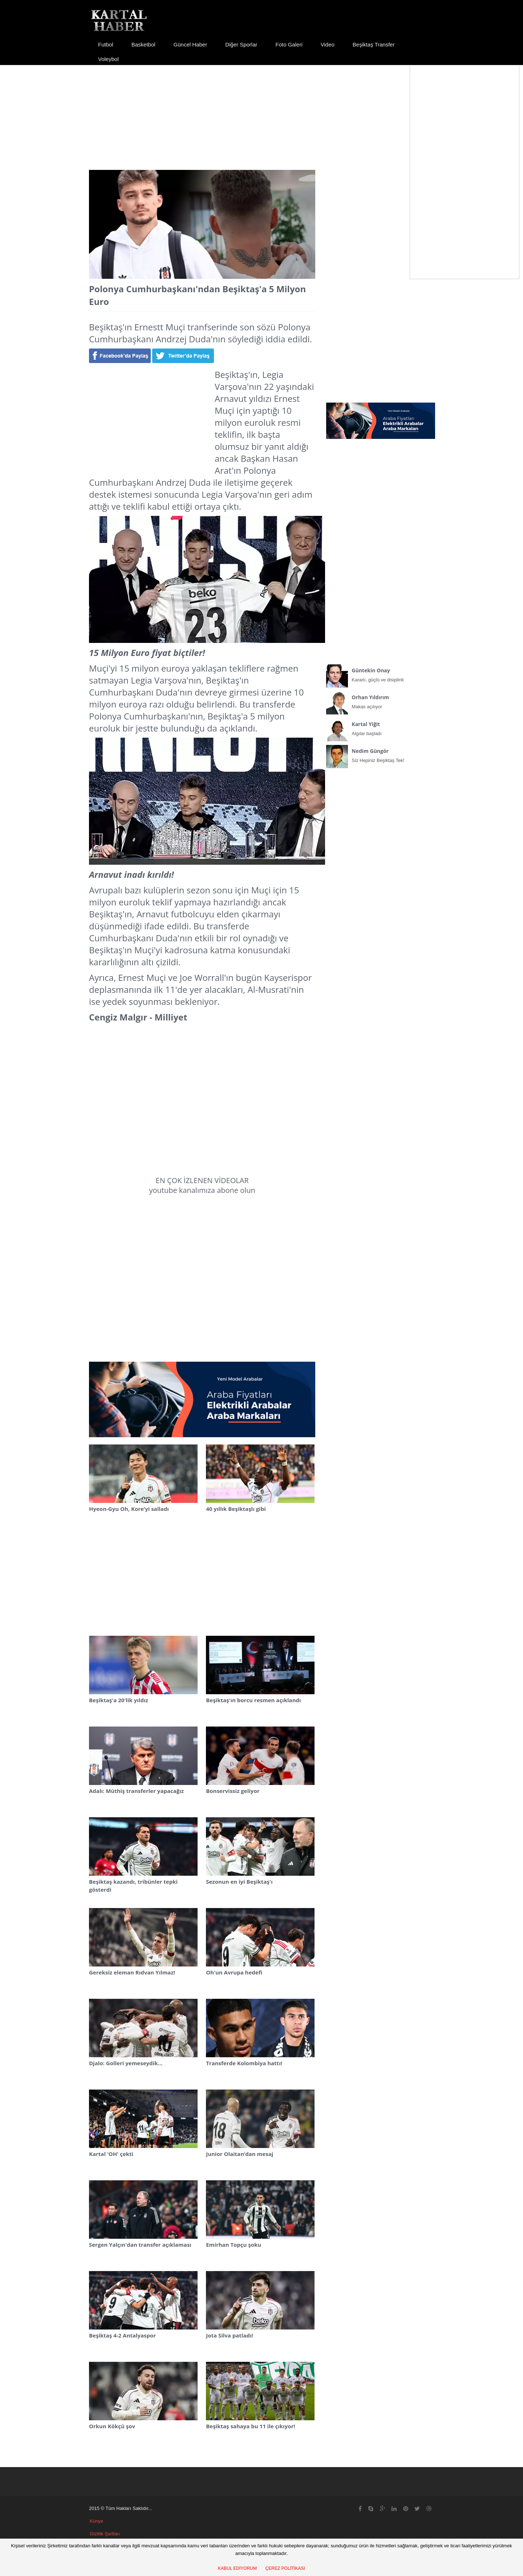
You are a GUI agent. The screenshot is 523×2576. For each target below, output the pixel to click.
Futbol (105, 44)
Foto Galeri (289, 44)
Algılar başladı (380, 727)
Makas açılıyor (380, 700)
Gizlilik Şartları (105, 2533)
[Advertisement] (261, 111)
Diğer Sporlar (241, 44)
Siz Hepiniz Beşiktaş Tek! (380, 754)
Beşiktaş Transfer (374, 44)
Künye (96, 2521)
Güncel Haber (190, 44)
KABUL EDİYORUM (237, 2568)
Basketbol (143, 44)
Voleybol (108, 59)
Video (328, 44)
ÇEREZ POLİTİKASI (285, 2568)
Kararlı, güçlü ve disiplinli (380, 673)
